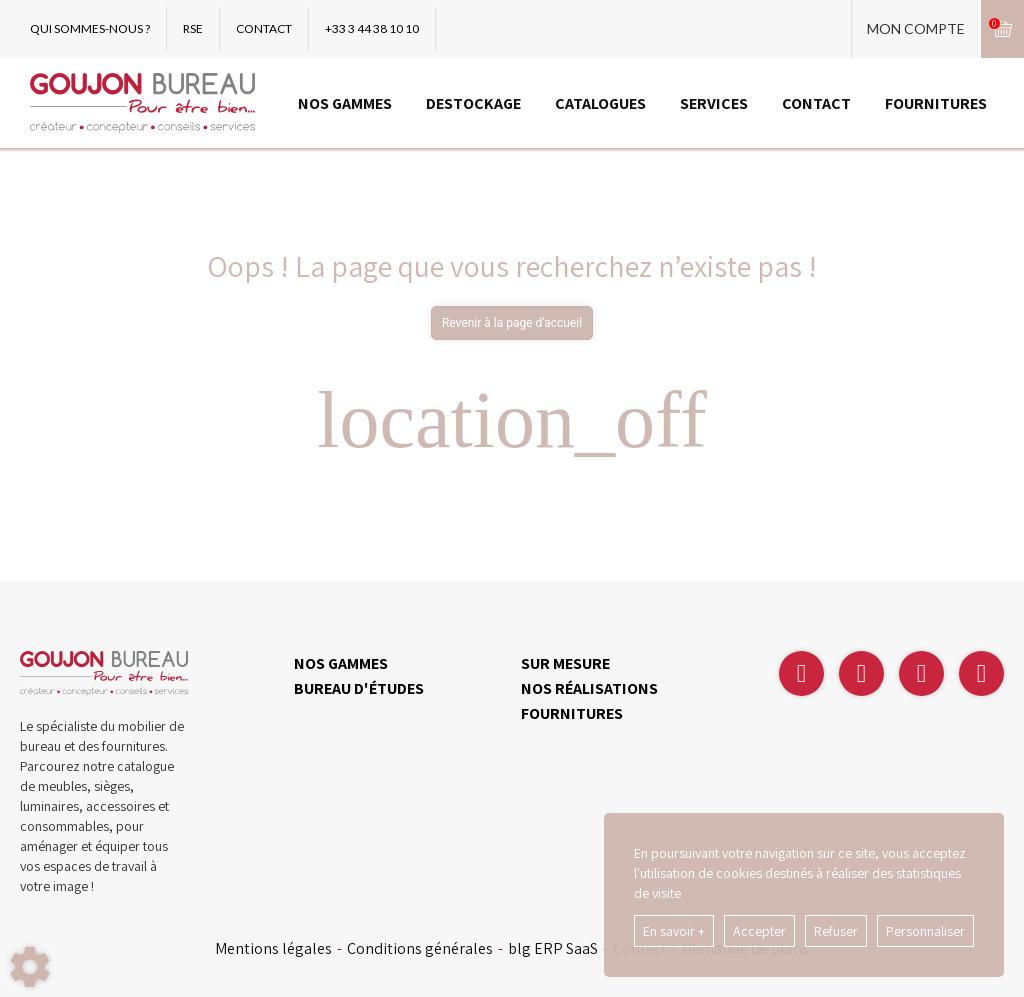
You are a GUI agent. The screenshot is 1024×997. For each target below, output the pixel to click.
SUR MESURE (565, 663)
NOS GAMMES (345, 103)
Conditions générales (420, 949)
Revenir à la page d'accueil (512, 323)
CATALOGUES (600, 103)
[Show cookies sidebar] (30, 967)
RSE (193, 28)
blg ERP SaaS (553, 949)
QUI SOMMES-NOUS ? (90, 28)
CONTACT (264, 28)
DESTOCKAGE (473, 103)
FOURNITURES (936, 103)
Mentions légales (273, 949)
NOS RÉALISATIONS (589, 688)
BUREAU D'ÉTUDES (359, 688)
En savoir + (674, 931)
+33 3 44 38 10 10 (372, 28)
